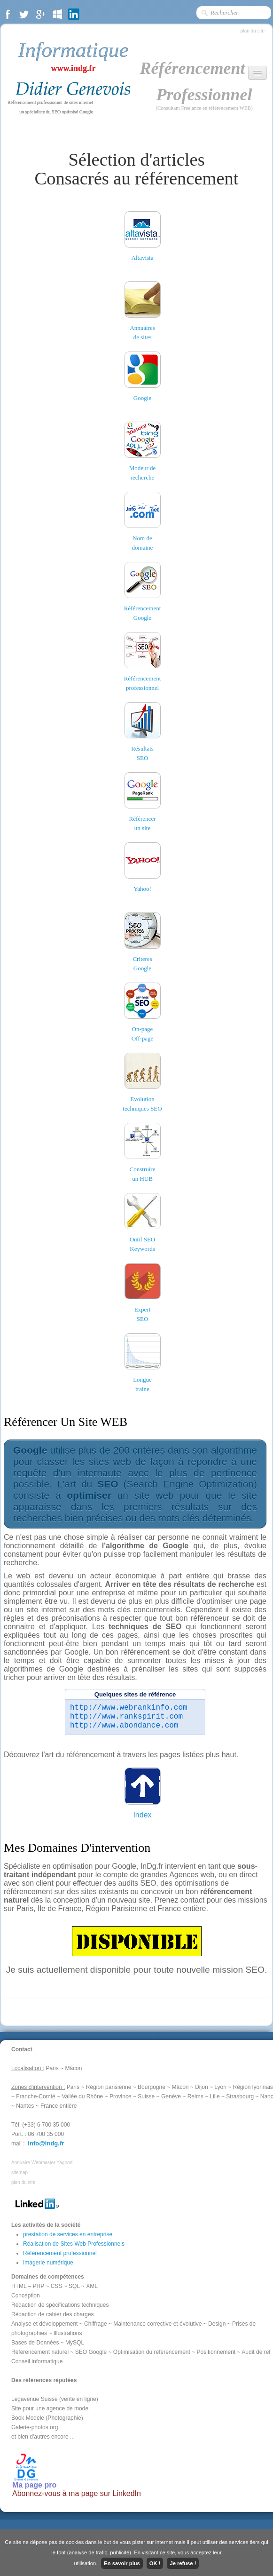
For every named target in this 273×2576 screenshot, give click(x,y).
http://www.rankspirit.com (126, 1716)
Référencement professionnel (60, 2253)
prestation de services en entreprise (67, 2234)
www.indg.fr (73, 68)
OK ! (155, 2563)
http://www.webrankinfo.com (128, 1708)
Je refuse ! (183, 2563)
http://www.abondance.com (124, 1725)
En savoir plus (122, 2563)
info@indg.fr (46, 2143)
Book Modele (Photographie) (47, 2418)
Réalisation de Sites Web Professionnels (74, 2243)
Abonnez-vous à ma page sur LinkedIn (76, 2493)
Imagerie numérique (48, 2262)
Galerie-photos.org (34, 2427)
